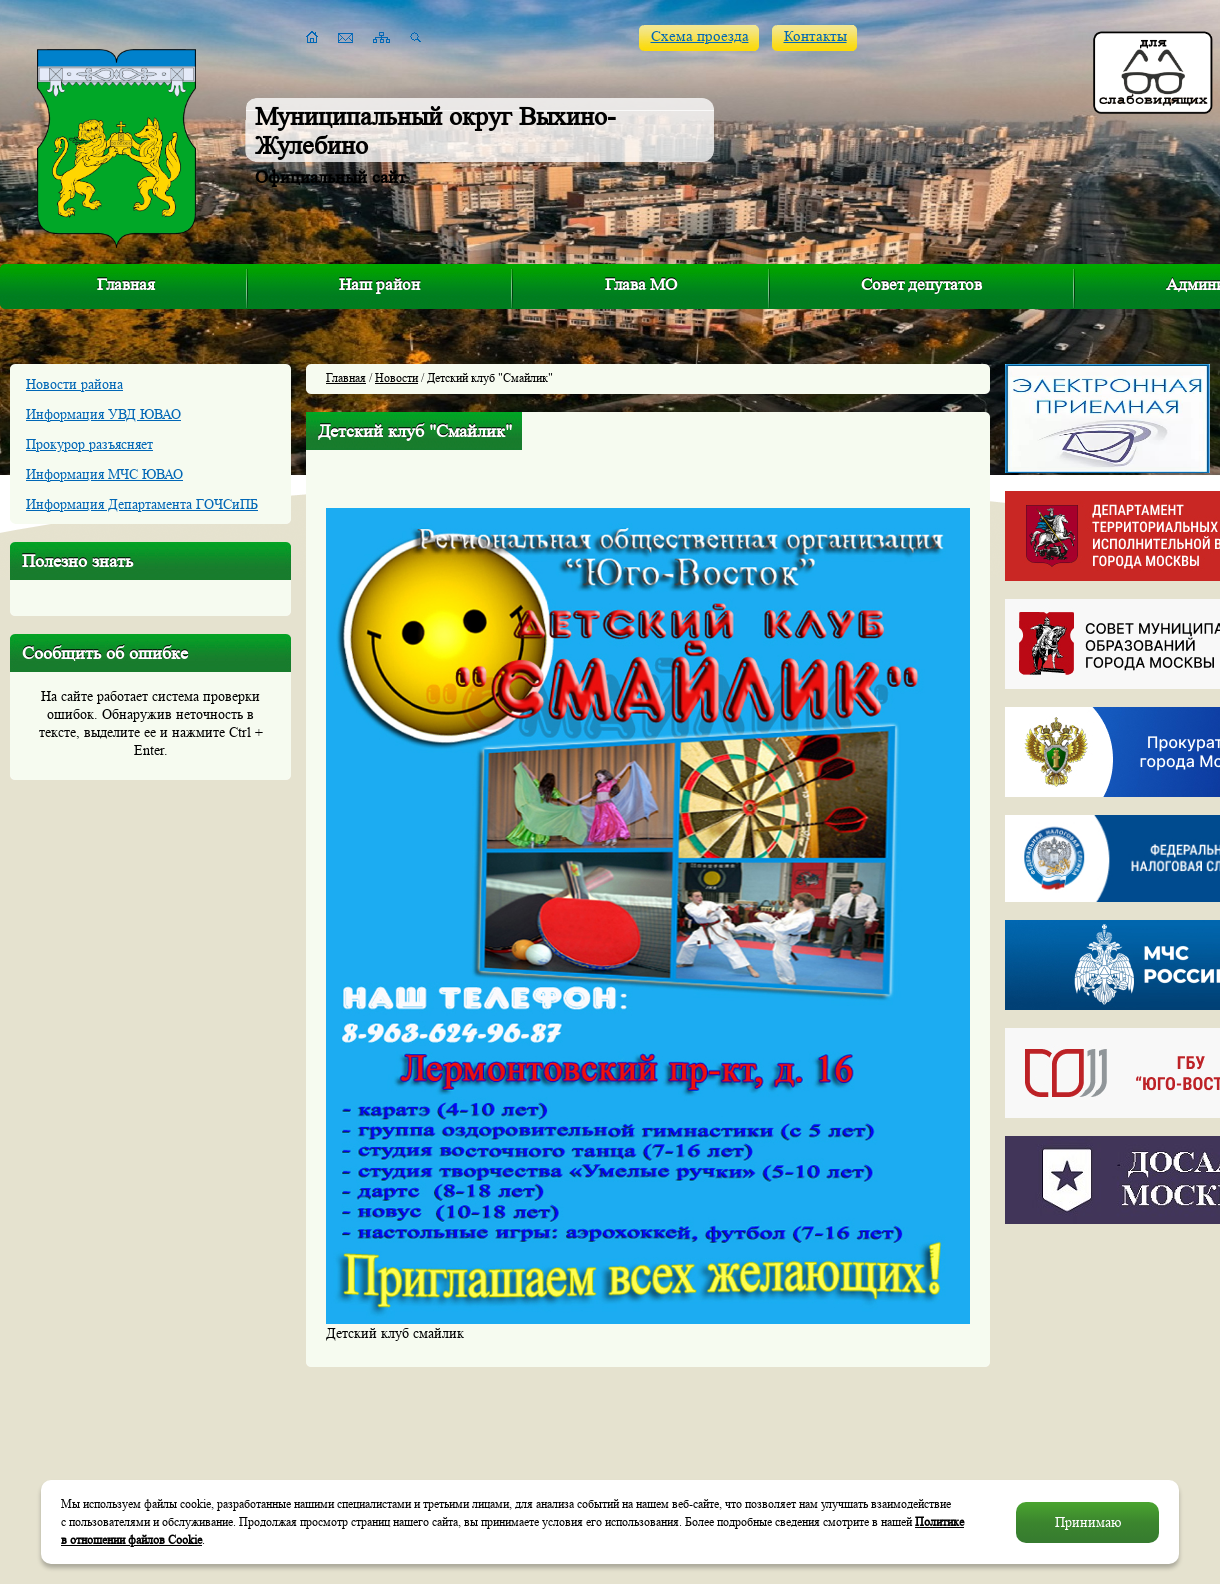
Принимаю (1088, 1522)
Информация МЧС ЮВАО (104, 474)
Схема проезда (700, 36)
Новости (396, 377)
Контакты (815, 36)
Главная (126, 284)
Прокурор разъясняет (89, 444)
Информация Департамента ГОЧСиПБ (142, 504)
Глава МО (641, 284)
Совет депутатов (921, 284)
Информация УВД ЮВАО (103, 414)
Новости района (74, 384)
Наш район (379, 284)
